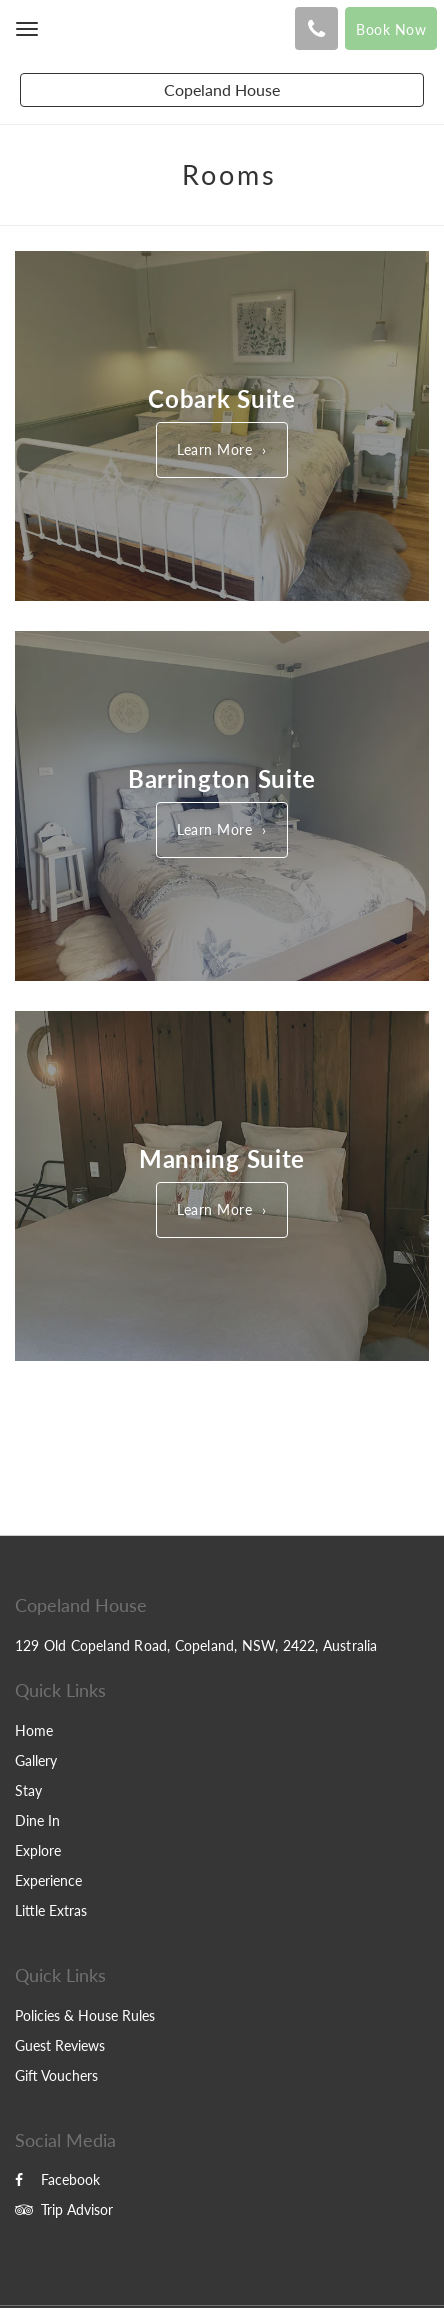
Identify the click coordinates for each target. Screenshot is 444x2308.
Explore (38, 1850)
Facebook (57, 2179)
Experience (48, 1880)
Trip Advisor (64, 2209)
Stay (28, 1790)
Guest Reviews (60, 2045)
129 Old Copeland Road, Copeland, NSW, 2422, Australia (196, 1645)
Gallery (36, 1760)
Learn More (214, 449)
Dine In (37, 1820)
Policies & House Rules (85, 2015)
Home (34, 1730)
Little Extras (51, 1910)
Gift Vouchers (56, 2075)
